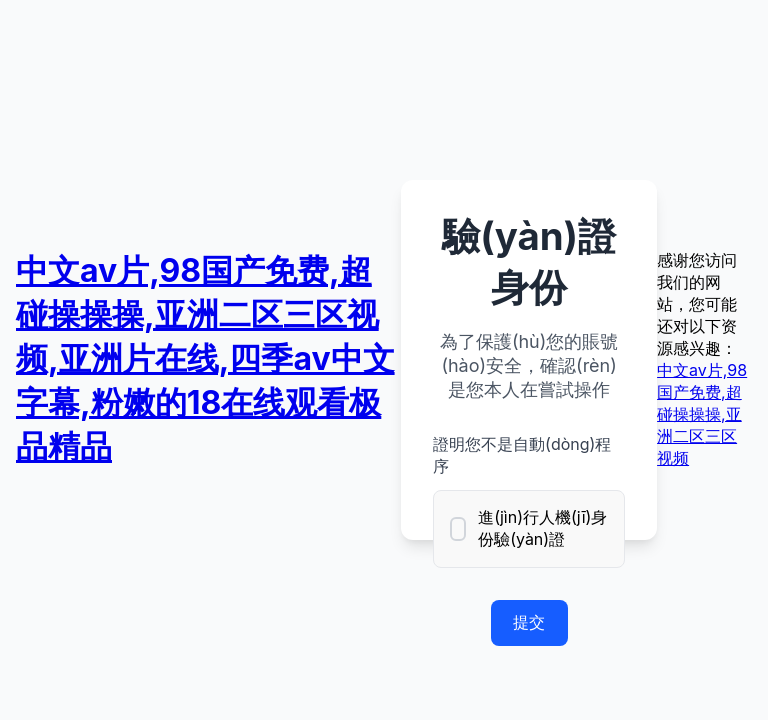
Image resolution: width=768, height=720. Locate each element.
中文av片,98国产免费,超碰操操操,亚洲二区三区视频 (702, 414)
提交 (529, 622)
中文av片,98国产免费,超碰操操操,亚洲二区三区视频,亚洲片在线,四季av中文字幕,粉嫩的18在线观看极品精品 (205, 358)
